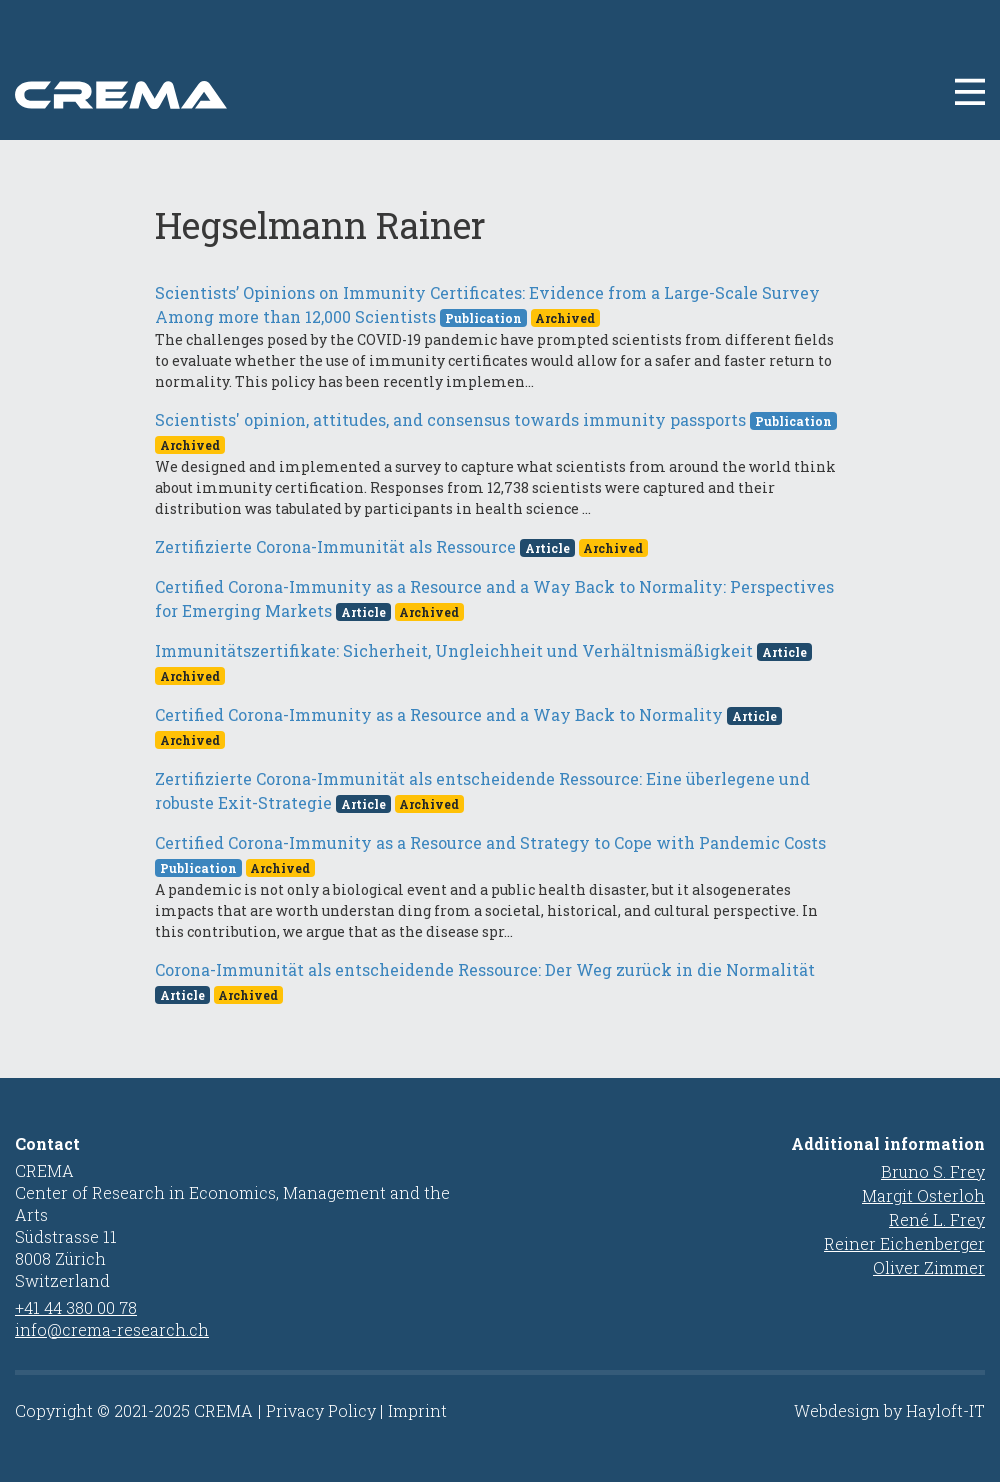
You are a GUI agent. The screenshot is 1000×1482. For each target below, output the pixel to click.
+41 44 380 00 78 (76, 1307)
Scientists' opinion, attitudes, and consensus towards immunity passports (450, 419)
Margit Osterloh (923, 1195)
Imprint (417, 1410)
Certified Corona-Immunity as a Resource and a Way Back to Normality (439, 714)
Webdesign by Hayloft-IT (889, 1410)
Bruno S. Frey (933, 1171)
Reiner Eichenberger (904, 1243)
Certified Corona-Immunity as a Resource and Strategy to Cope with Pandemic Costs (490, 842)
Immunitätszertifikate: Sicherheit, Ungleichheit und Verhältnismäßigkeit (454, 650)
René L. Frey (937, 1219)
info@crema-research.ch (112, 1329)
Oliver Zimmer (929, 1267)
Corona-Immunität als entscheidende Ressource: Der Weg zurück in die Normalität (485, 969)
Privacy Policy (321, 1410)
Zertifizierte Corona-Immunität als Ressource (335, 546)
